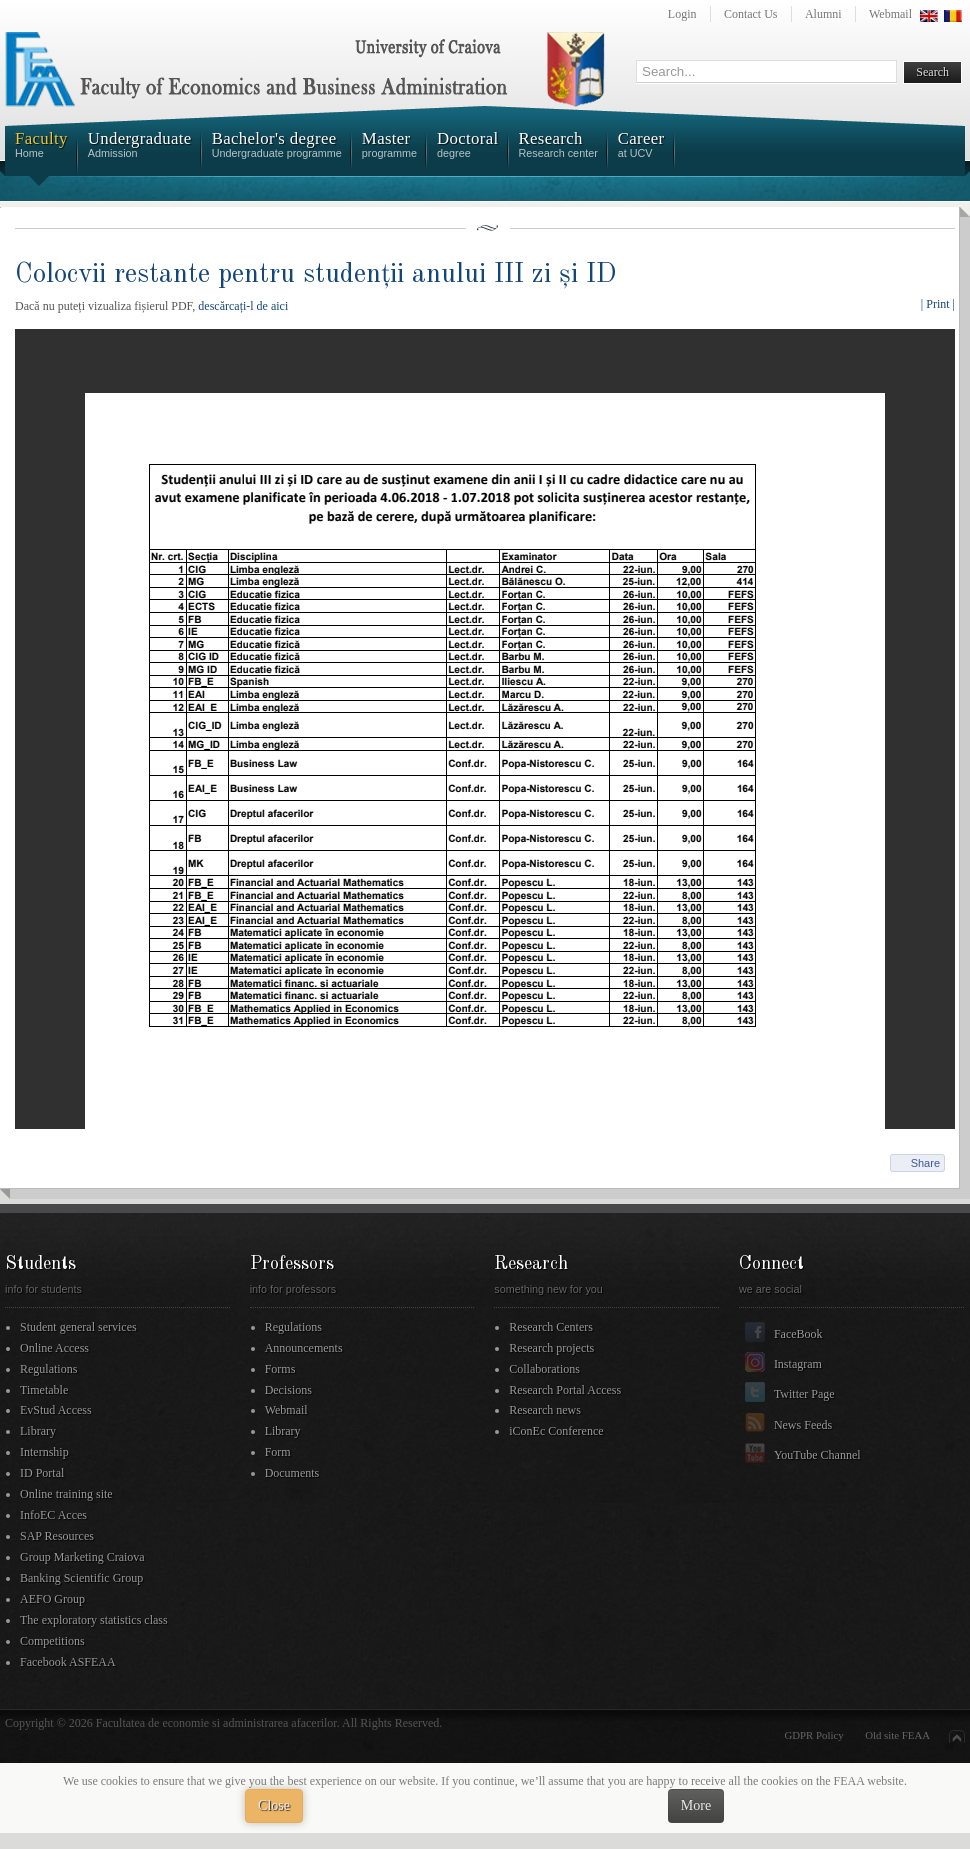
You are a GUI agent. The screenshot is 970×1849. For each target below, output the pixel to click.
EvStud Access (56, 1410)
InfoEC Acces (53, 1515)
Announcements (304, 1348)
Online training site (66, 1494)
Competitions (52, 1641)
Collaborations (544, 1369)
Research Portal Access (565, 1390)
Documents (292, 1473)
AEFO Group (52, 1599)
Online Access (54, 1348)
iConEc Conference (556, 1431)
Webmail (890, 14)
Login (682, 14)
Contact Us (751, 14)
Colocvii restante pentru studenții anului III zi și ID (315, 274)
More (696, 1805)
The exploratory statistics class (94, 1620)
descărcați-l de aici (243, 306)
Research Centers (551, 1327)
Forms (280, 1369)
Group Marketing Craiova (82, 1557)
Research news (545, 1410)
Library (38, 1431)
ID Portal (42, 1473)
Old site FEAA (897, 1735)
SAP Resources (57, 1536)
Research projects (551, 1348)
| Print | (938, 304)
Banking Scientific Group (81, 1578)
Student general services (78, 1327)
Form (278, 1452)
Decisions (288, 1390)
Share (925, 1163)
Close (274, 1805)
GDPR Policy (814, 1735)
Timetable (44, 1390)
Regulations (48, 1369)
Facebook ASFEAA (68, 1662)
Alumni (823, 14)
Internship (44, 1452)
